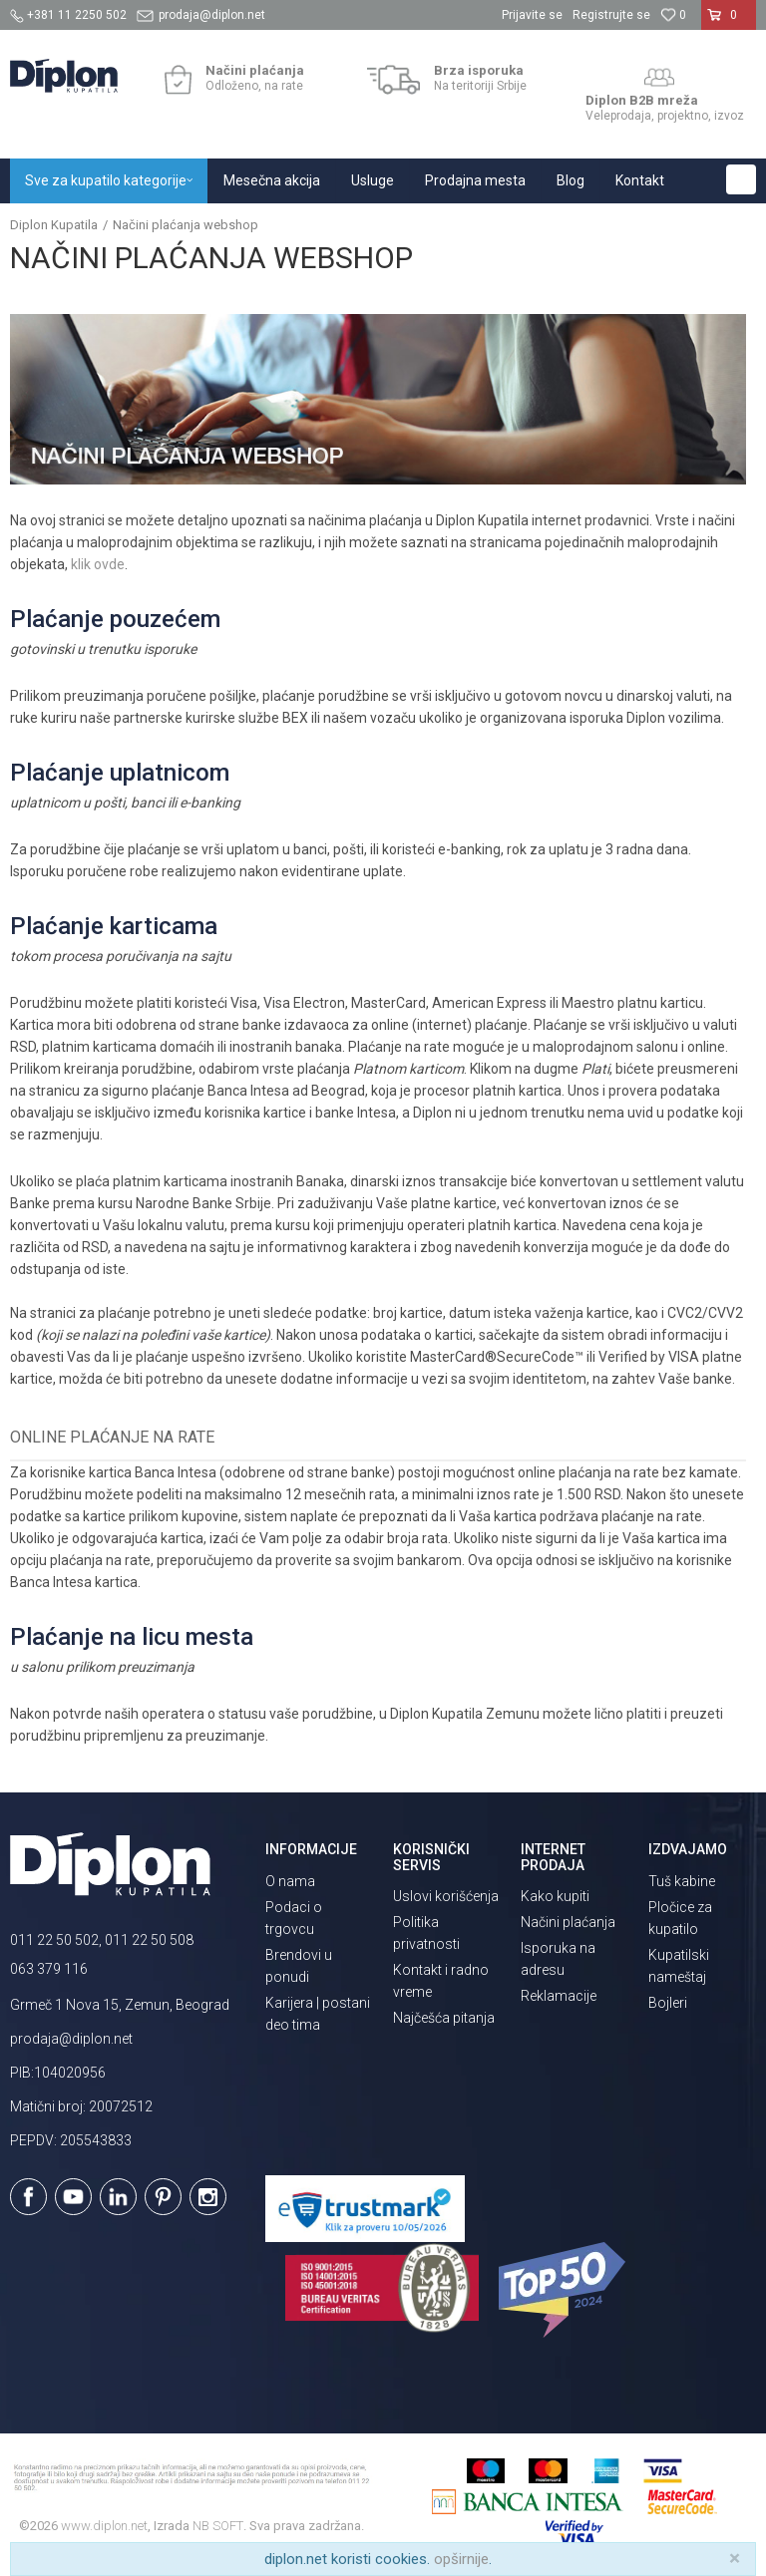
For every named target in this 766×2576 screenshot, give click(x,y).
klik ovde (98, 564)
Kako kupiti (555, 1896)
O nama (290, 1881)
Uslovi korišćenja (446, 1896)
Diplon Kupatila (54, 224)
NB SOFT (217, 2525)
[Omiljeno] (673, 15)
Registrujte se (611, 15)
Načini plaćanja (568, 1922)
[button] (741, 179)
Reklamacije (558, 1996)
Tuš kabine (681, 1881)
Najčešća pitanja (444, 2018)
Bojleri (667, 2003)
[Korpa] (728, 23)
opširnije (461, 2559)
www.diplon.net (104, 2525)
